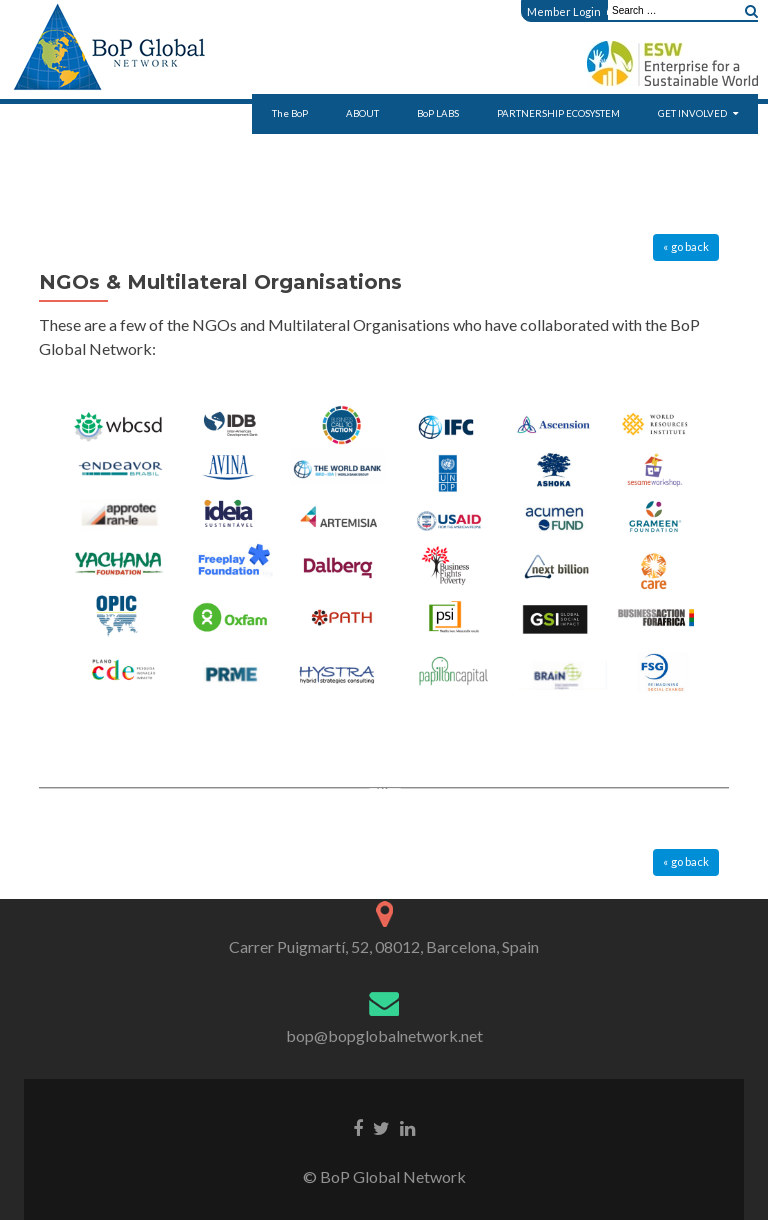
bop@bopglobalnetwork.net (384, 1035)
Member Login (570, 11)
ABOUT (362, 113)
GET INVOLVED (692, 113)
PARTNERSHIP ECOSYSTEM (558, 113)
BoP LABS (438, 113)
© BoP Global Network (384, 1176)
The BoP (290, 113)
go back (690, 246)
